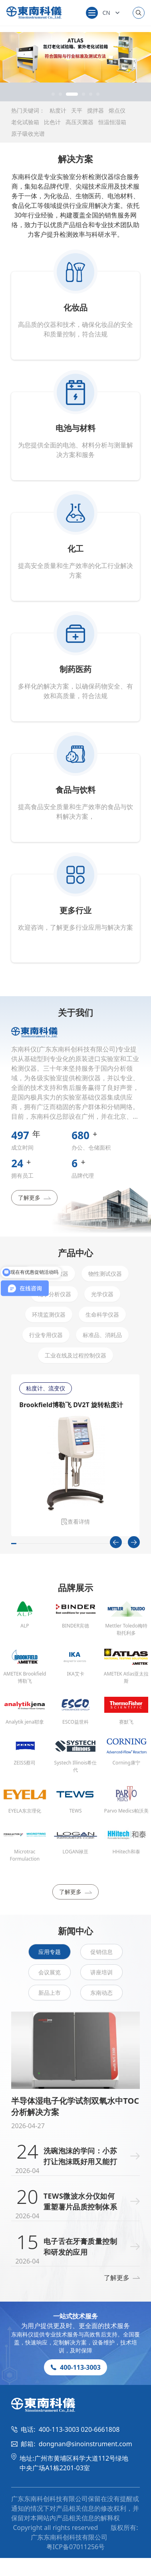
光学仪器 (102, 1294)
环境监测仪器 (49, 1314)
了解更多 (34, 1197)
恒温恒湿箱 (112, 122)
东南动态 (101, 1992)
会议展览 (49, 1972)
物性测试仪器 (105, 1273)
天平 (76, 110)
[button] (53, 94)
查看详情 (75, 1521)
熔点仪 (117, 110)
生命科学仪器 (102, 1314)
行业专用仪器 (46, 1335)
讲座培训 (101, 1972)
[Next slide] (134, 1542)
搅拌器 (95, 110)
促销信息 (101, 1952)
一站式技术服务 (75, 2316)
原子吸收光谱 (28, 133)
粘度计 (58, 110)
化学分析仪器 (54, 1294)
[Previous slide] (116, 1542)
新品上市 (49, 1992)
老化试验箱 (25, 122)
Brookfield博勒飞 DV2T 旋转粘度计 (71, 1404)
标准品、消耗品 (102, 1335)
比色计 (52, 122)
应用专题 (49, 1952)
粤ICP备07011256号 (75, 2546)
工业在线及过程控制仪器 (75, 1355)
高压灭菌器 (79, 122)
